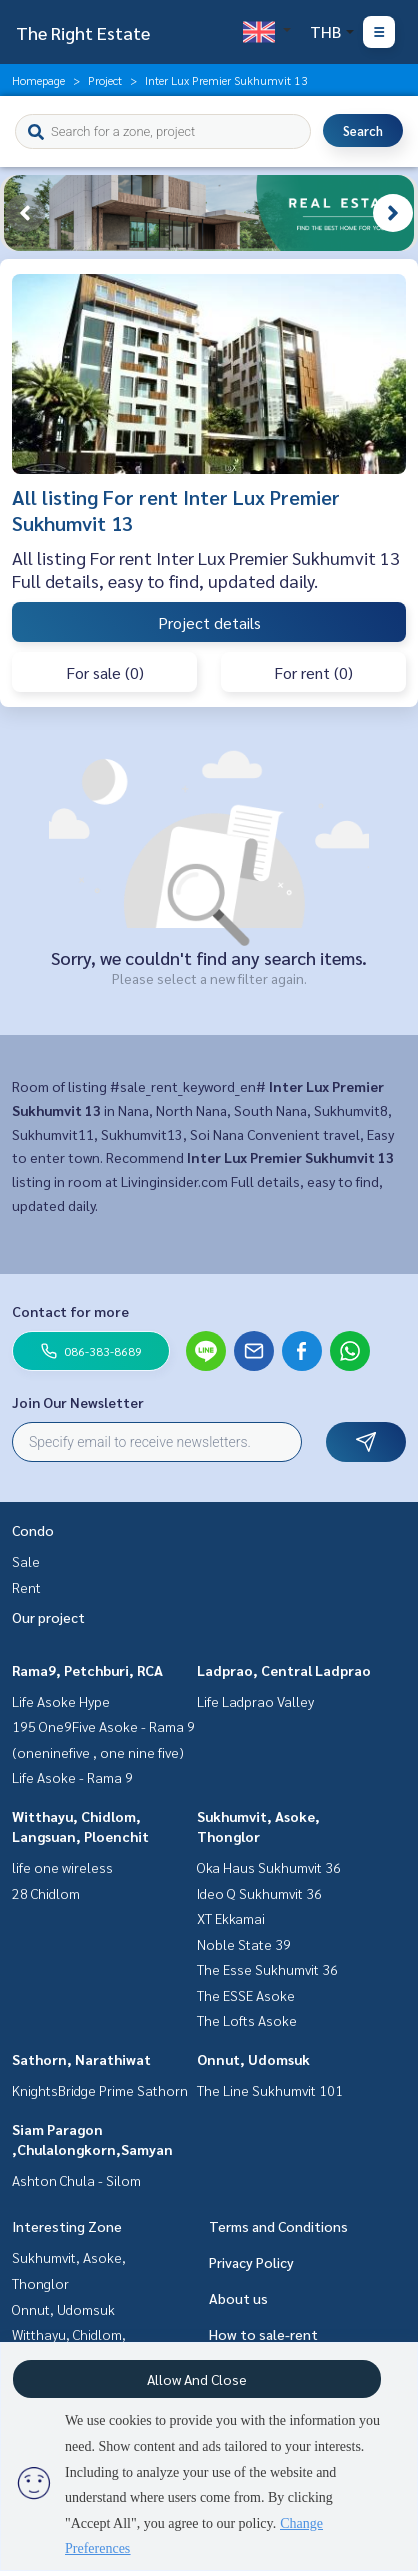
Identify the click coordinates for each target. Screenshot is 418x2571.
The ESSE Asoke (246, 1995)
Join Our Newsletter (78, 1402)
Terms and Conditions (278, 2226)
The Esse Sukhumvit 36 (267, 1969)
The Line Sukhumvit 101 (270, 2090)
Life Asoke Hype (61, 1701)
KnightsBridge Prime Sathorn (100, 2090)
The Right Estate (83, 32)
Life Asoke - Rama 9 (72, 1777)
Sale (26, 1561)
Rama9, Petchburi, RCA (87, 1670)
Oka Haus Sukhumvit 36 (269, 1867)
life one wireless (62, 1867)
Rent (26, 1587)
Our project (48, 1617)
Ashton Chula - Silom (76, 2180)
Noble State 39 (244, 1944)
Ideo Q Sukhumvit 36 (259, 1893)
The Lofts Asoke (247, 2020)
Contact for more (70, 1311)
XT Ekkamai (231, 1918)
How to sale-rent (263, 2334)
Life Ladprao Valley (255, 1701)
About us (238, 2298)
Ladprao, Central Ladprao (284, 1670)
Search (363, 130)
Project (105, 80)
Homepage (38, 80)
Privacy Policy (251, 2262)
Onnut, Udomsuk (253, 2059)
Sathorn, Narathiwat (81, 2059)
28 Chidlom (46, 1893)
